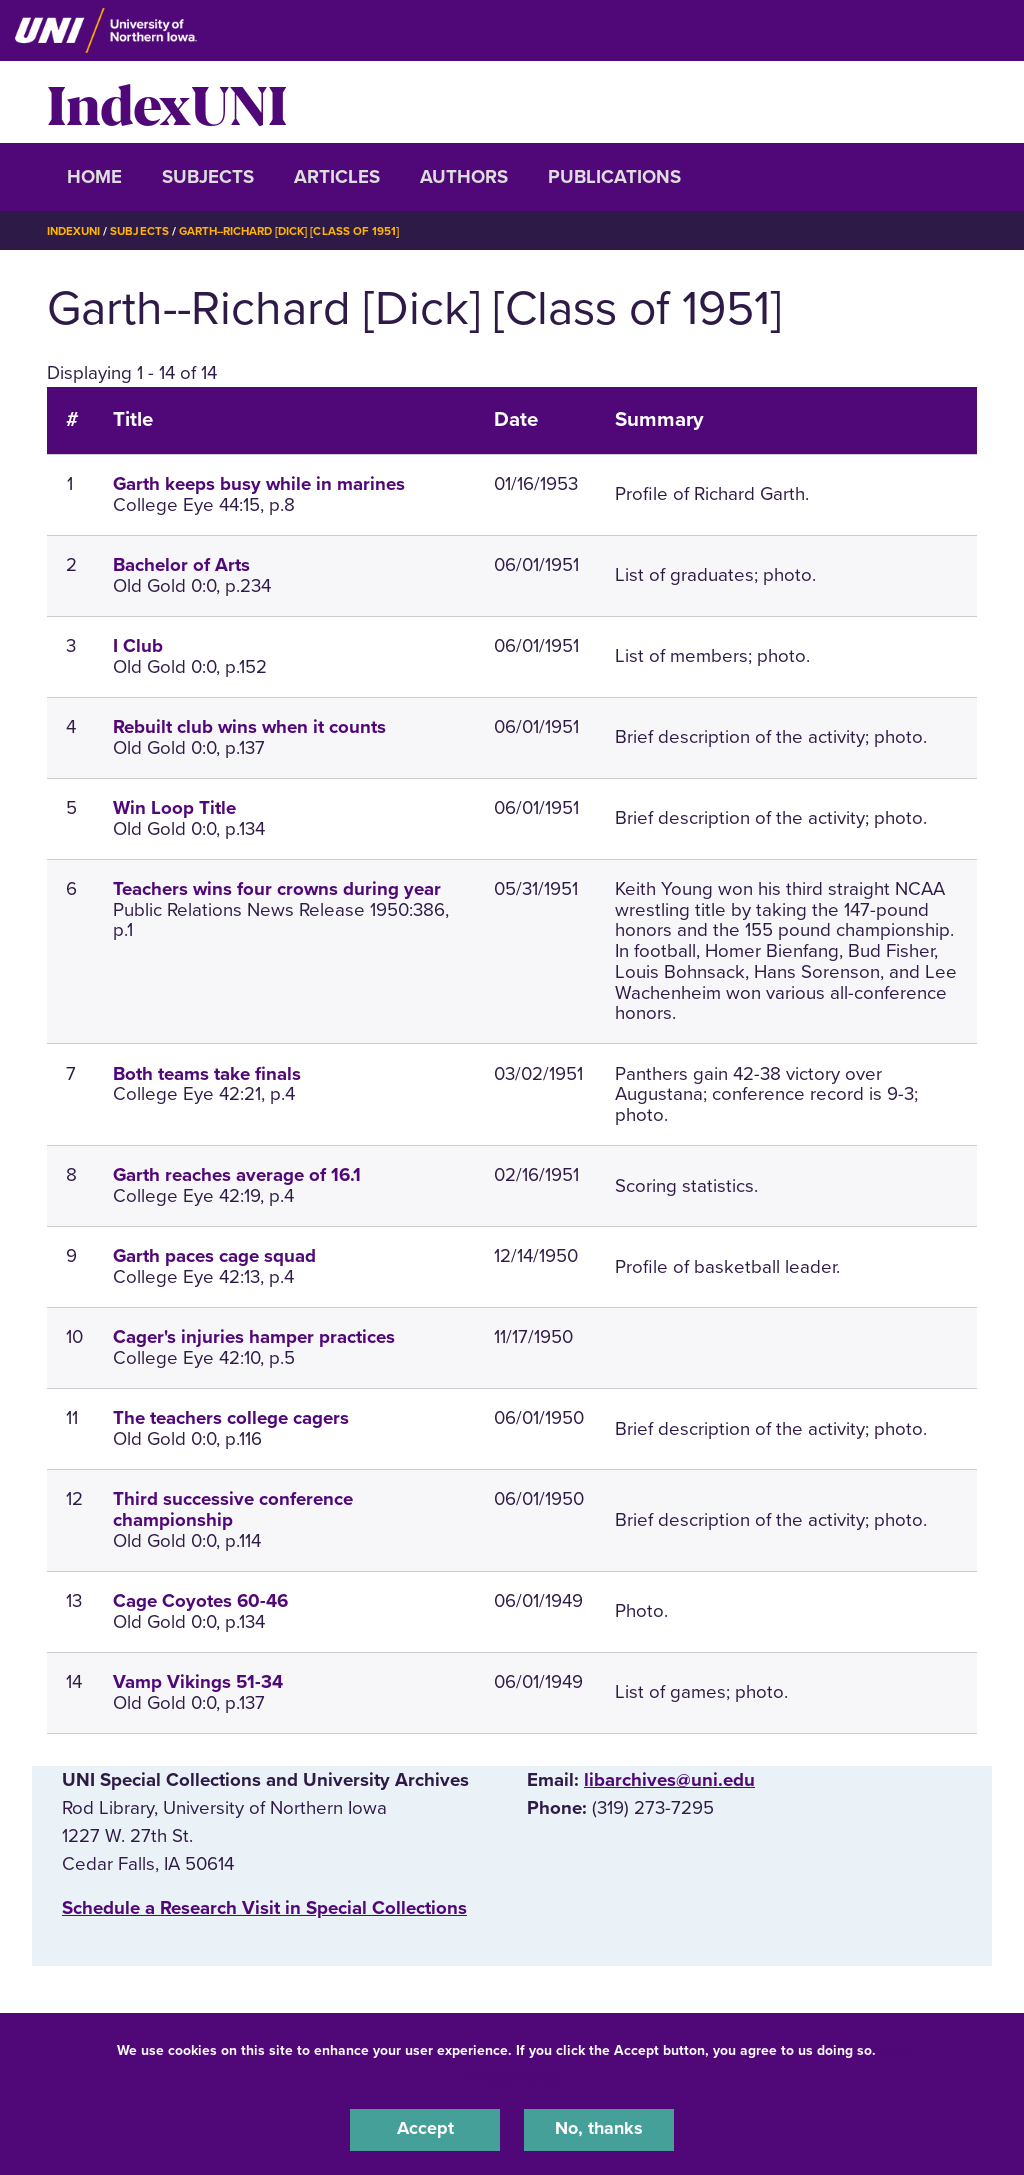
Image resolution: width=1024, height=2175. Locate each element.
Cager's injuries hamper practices (254, 1337)
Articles (337, 177)
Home (94, 177)
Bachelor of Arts (181, 565)
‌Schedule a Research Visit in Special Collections (264, 1908)
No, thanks (599, 2129)
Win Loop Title (174, 808)
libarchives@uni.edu (669, 1780)
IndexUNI (167, 102)
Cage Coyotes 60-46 (200, 1601)
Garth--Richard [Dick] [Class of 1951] (299, 231)
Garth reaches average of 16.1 (237, 1175)
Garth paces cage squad (214, 1256)
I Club (138, 646)
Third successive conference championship (233, 1509)
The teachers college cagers (231, 1418)
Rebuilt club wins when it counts (249, 727)
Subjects (208, 177)
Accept (425, 2129)
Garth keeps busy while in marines (259, 484)
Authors (464, 177)
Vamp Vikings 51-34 (198, 1682)
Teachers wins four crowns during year (277, 889)
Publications (614, 177)
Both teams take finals (207, 1074)
